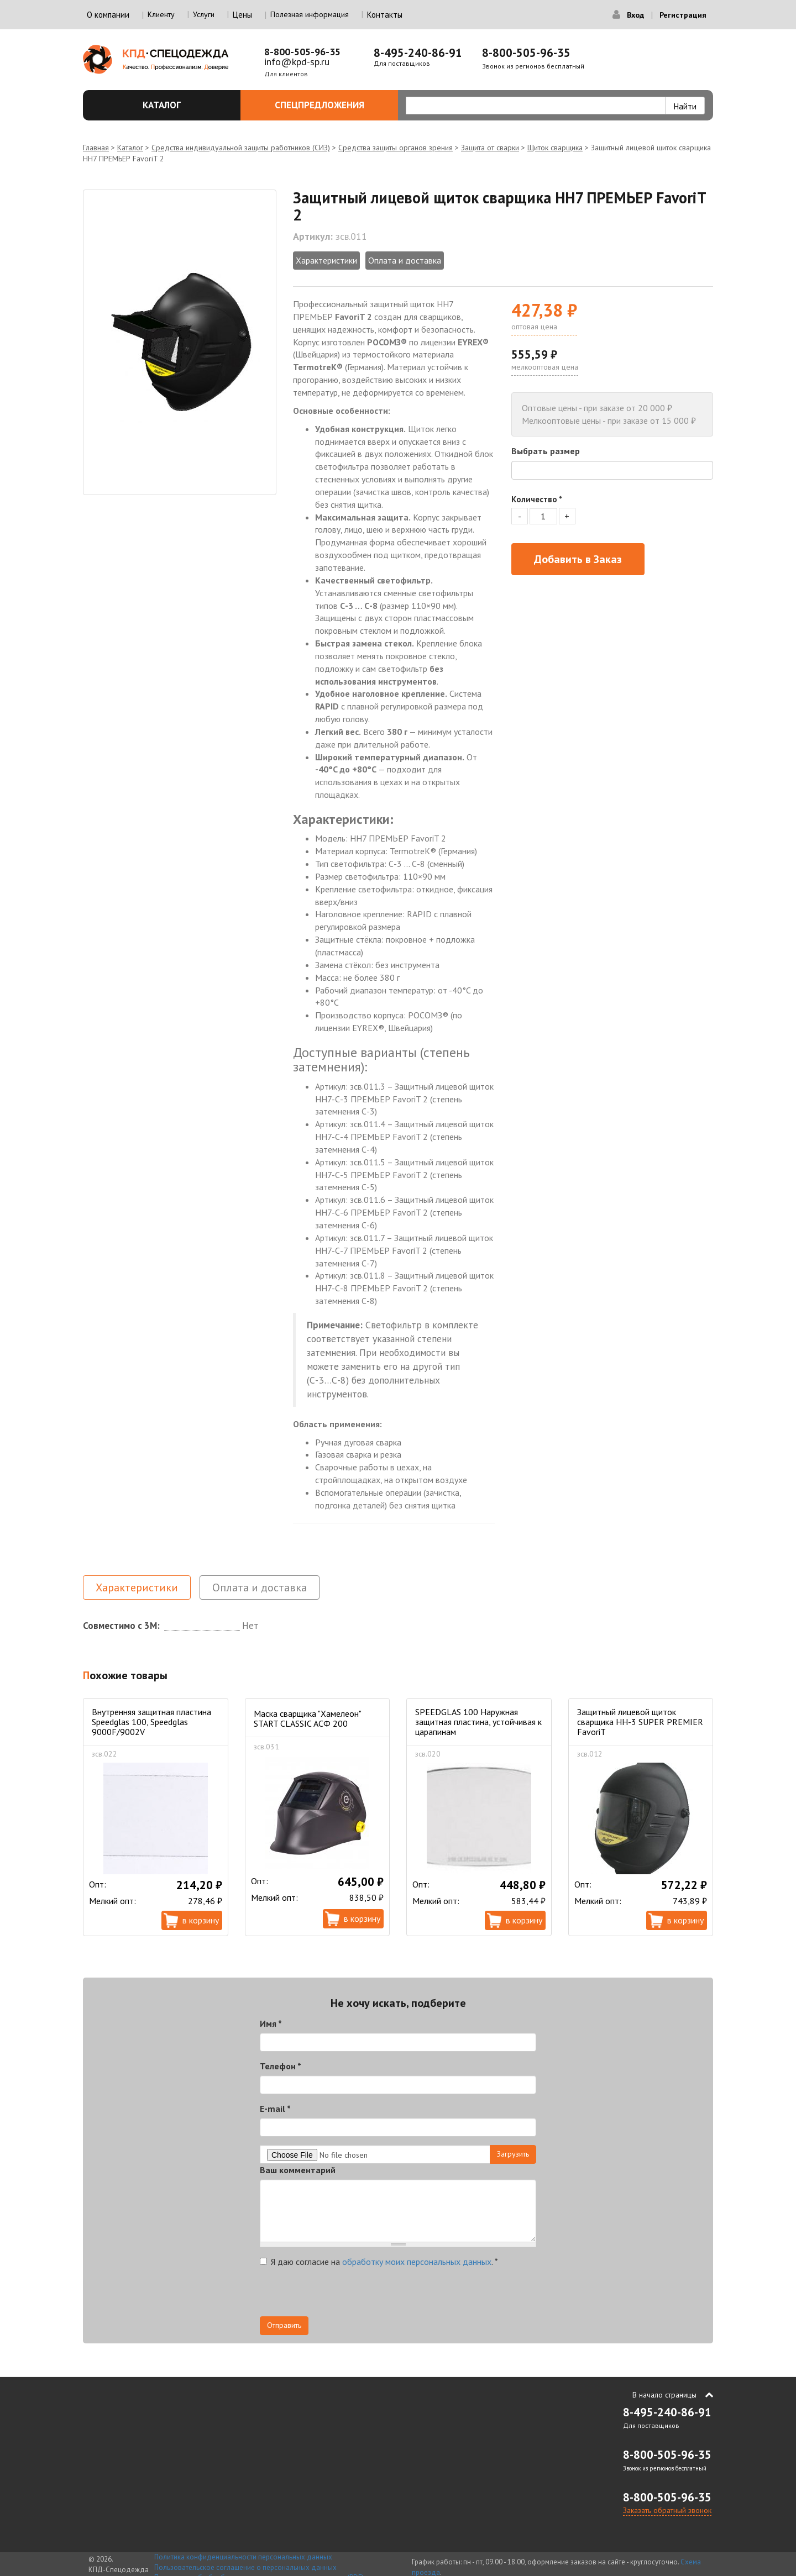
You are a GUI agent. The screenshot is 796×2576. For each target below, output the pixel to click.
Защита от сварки (490, 148)
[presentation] (344, 2294)
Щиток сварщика (555, 148)
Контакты (384, 14)
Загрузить (513, 2154)
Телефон (280, 2066)
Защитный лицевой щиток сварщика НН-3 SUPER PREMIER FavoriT (640, 1722)
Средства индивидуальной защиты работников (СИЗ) (240, 148)
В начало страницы (664, 2395)
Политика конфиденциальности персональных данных (243, 2557)
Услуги (203, 14)
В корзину (200, 1920)
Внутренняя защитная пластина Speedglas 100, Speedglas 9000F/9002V (151, 1722)
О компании (108, 14)
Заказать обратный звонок (667, 2510)
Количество (536, 499)
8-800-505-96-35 (302, 51)
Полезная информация (309, 14)
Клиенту (161, 14)
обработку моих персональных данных (416, 2261)
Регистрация (682, 15)
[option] (179, 342)
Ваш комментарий (298, 2169)
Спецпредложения (330, 105)
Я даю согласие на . (379, 2261)
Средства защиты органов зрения (395, 148)
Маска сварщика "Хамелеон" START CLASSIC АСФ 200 (307, 1718)
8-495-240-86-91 (418, 52)
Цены (242, 14)
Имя (271, 2023)
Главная (96, 148)
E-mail (275, 2108)
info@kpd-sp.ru (296, 61)
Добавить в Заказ (578, 559)
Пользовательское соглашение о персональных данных (245, 2567)
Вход (635, 15)
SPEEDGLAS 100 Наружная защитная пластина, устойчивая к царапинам (478, 1722)
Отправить (284, 2325)
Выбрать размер (545, 450)
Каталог (185, 105)
